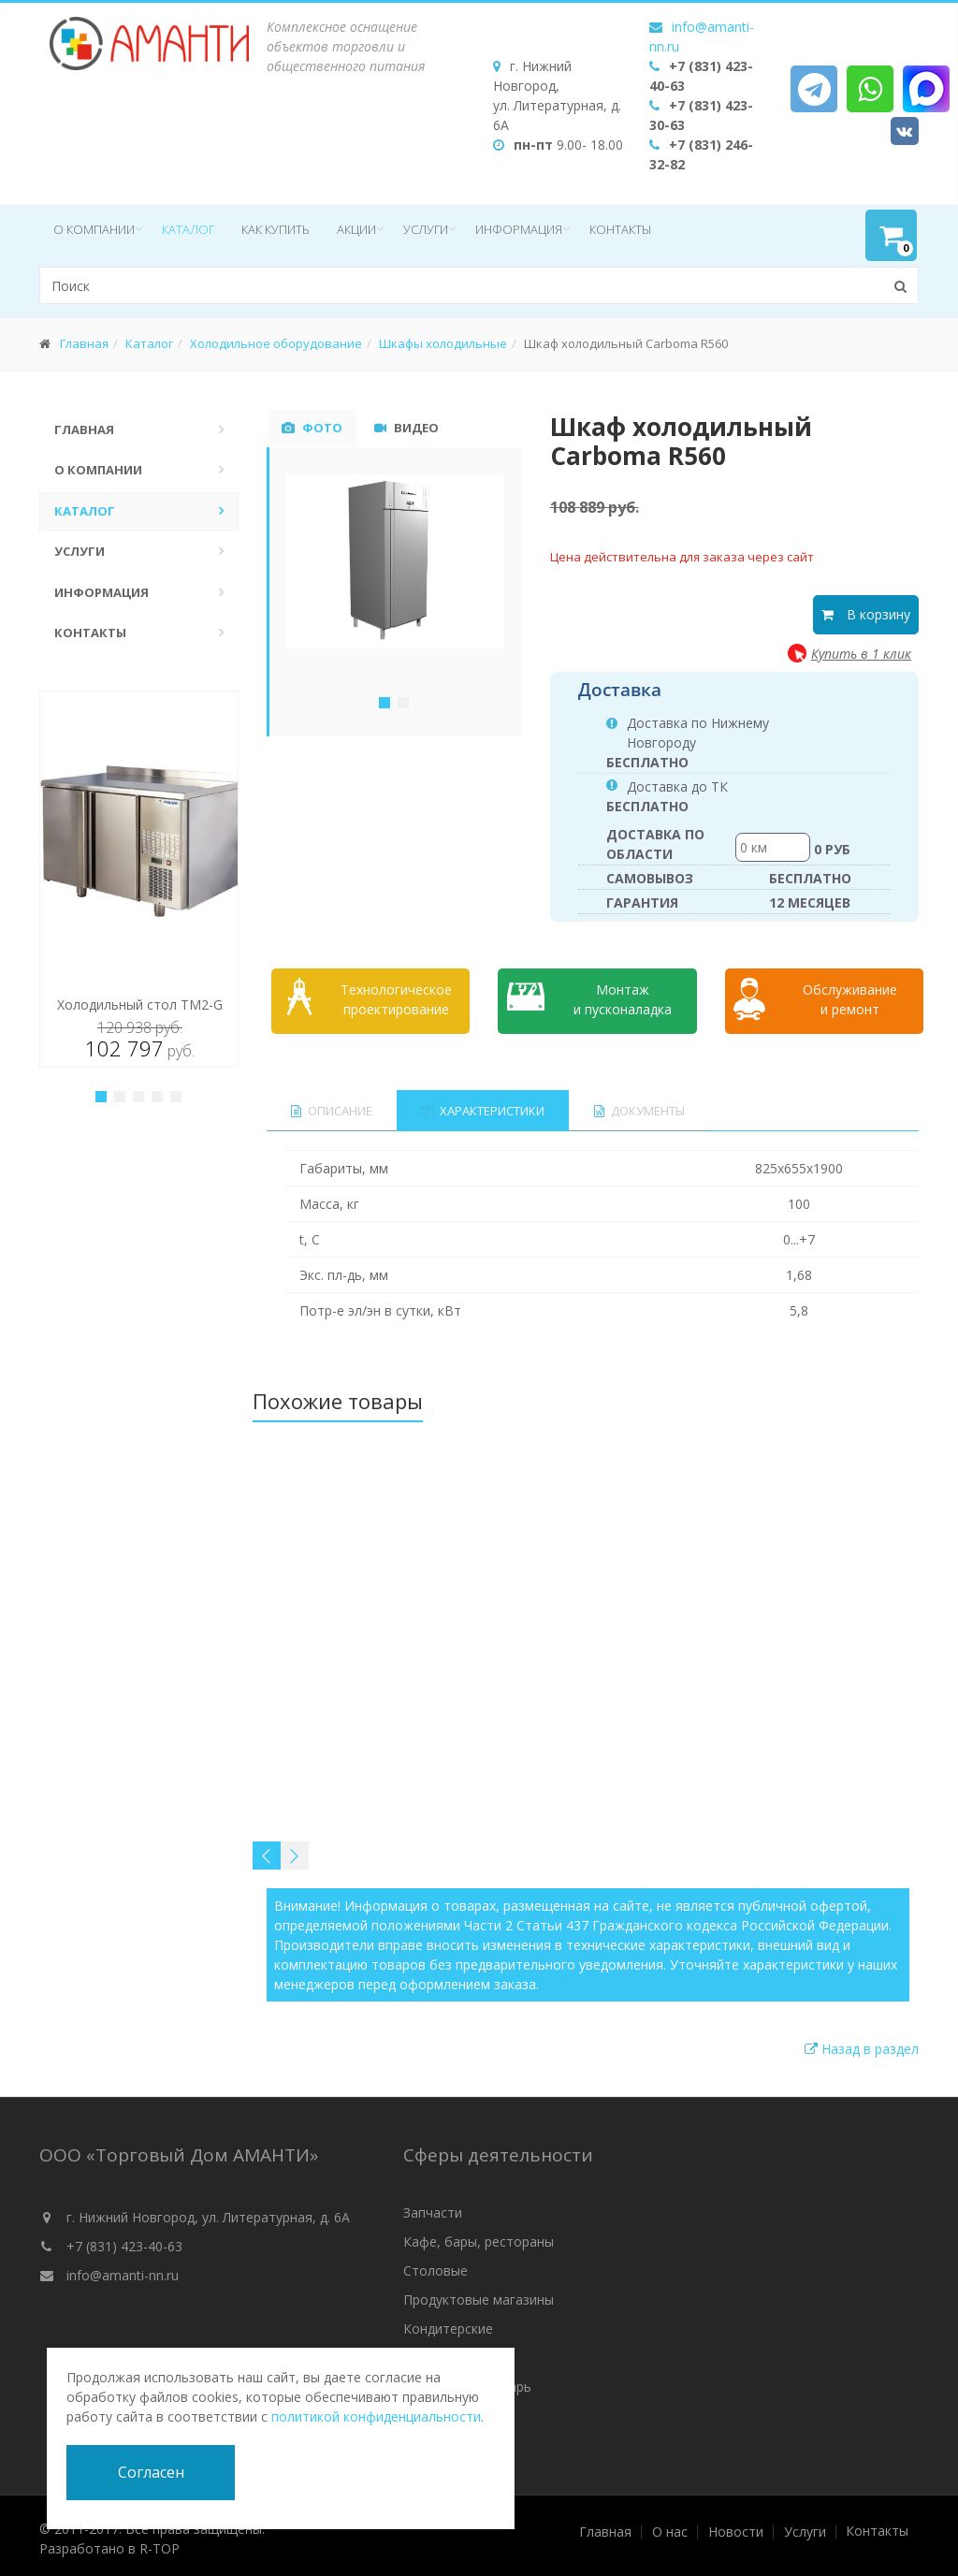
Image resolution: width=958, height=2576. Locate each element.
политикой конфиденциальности (376, 2416)
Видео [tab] (406, 427)
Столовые (435, 2265)
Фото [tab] (312, 427)
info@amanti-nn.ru (122, 2269)
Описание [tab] (331, 1105)
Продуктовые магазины (478, 2294)
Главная (84, 343)
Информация (518, 229)
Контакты (620, 229)
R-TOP (159, 2543)
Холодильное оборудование (276, 343)
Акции (356, 229)
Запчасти (432, 2207)
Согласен (151, 2472)
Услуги (425, 229)
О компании (94, 229)
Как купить (275, 229)
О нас (670, 2526)
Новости (735, 2526)
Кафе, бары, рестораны (478, 2236)
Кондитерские (448, 2323)
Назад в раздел (862, 2043)
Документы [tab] (642, 1105)
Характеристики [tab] (484, 1105)
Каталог (188, 229)
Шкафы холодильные (443, 343)
